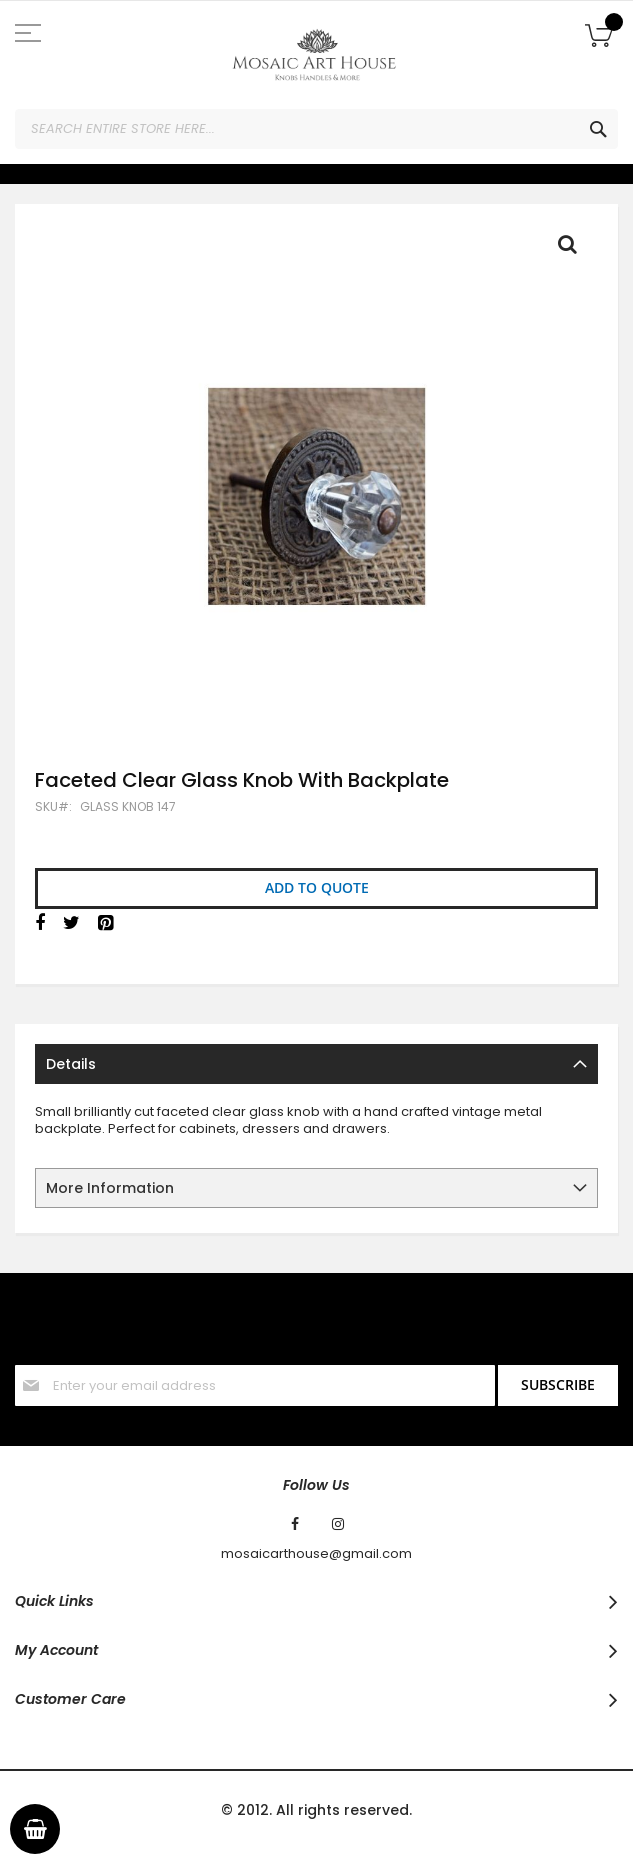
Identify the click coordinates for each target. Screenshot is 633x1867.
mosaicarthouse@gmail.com (316, 1554)
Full (573, 249)
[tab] (316, 1064)
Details (71, 1064)
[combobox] (316, 129)
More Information (110, 1188)
